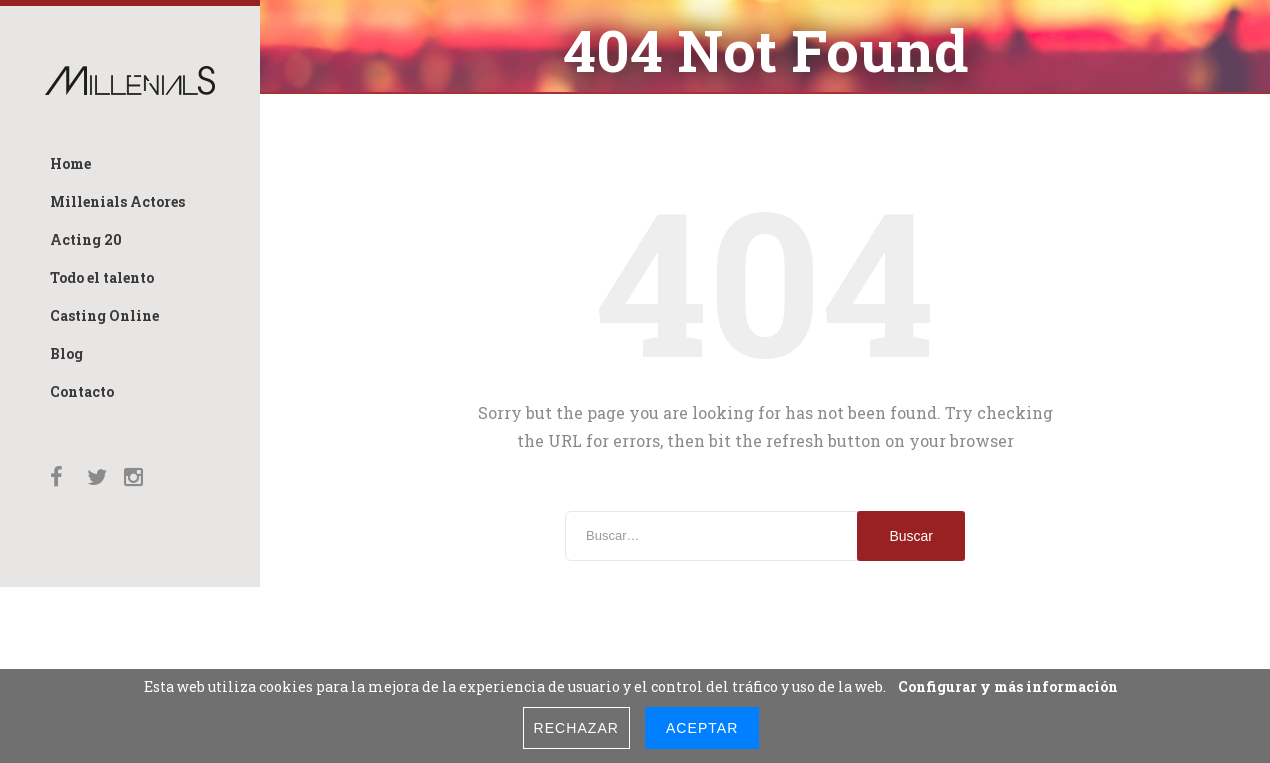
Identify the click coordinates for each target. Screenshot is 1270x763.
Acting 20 (86, 239)
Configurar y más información (1008, 686)
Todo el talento (102, 277)
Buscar (911, 530)
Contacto (82, 391)
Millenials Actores (117, 201)
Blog (66, 353)
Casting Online (104, 315)
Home (70, 163)
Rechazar (576, 728)
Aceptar (702, 728)
